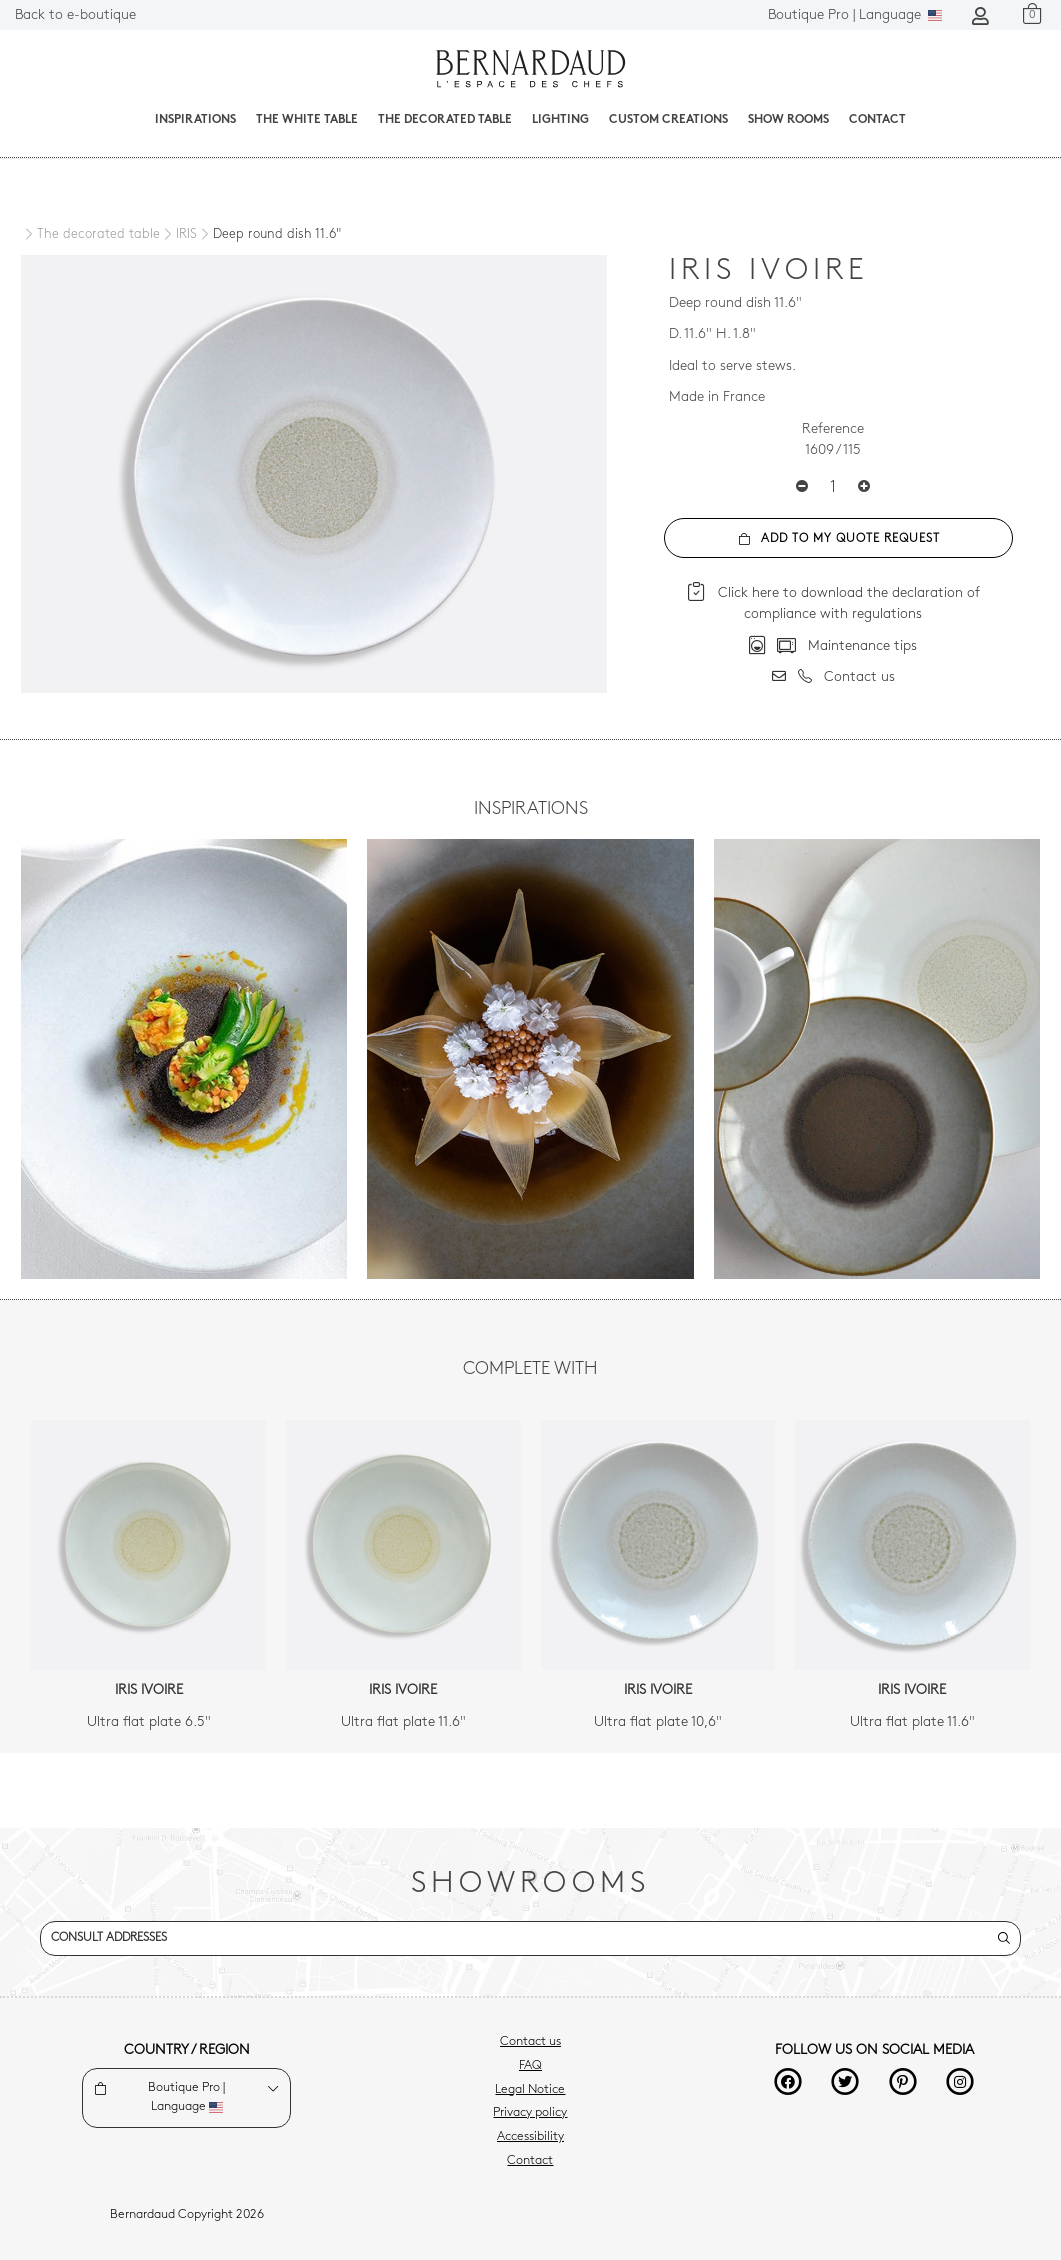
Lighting (560, 120)
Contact (877, 120)
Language (855, 15)
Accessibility (530, 2137)
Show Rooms (788, 120)
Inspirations (195, 120)
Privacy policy (530, 2113)
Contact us (530, 2042)
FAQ (530, 2066)
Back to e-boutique (75, 15)
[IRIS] (178, 235)
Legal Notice (530, 2090)
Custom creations (668, 120)
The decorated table (445, 120)
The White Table (307, 120)
